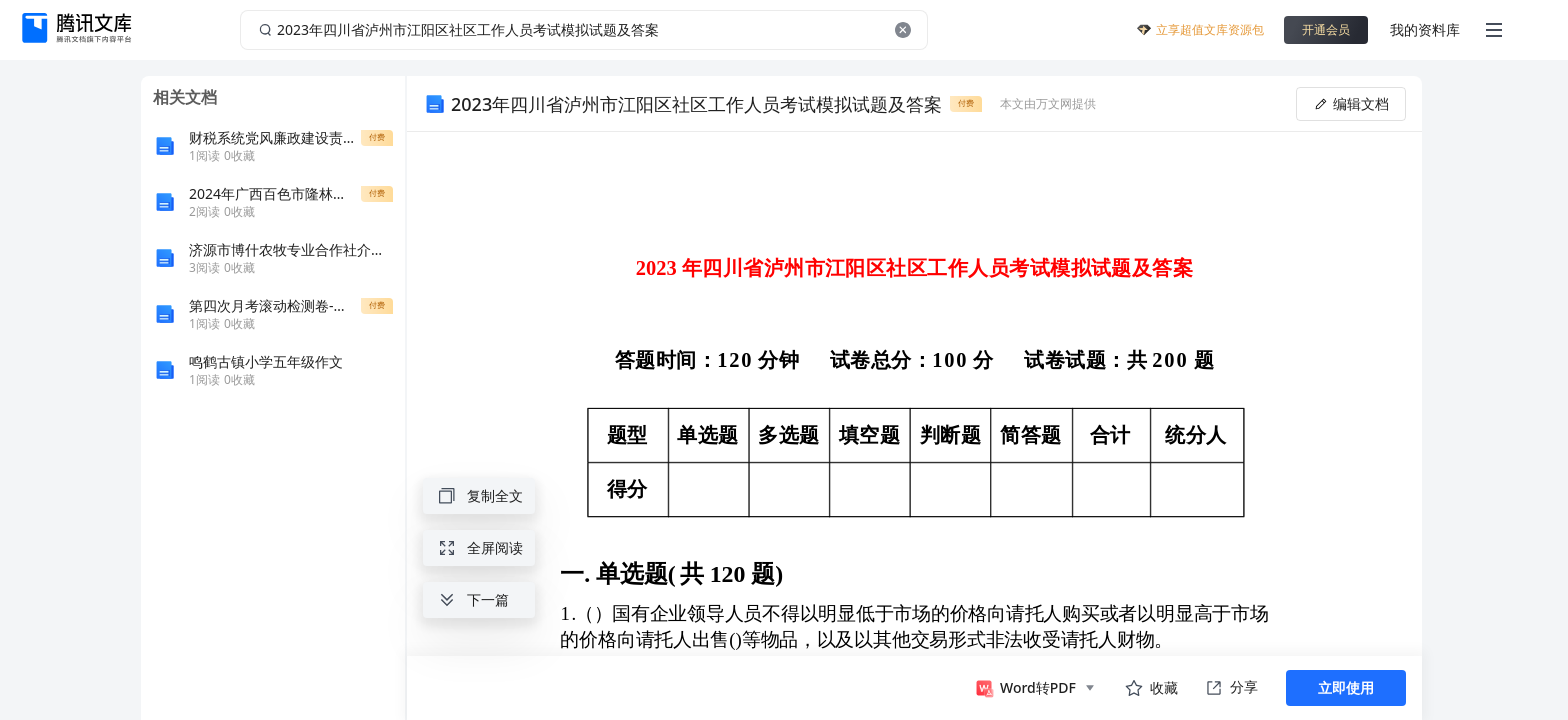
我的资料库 (1425, 29)
